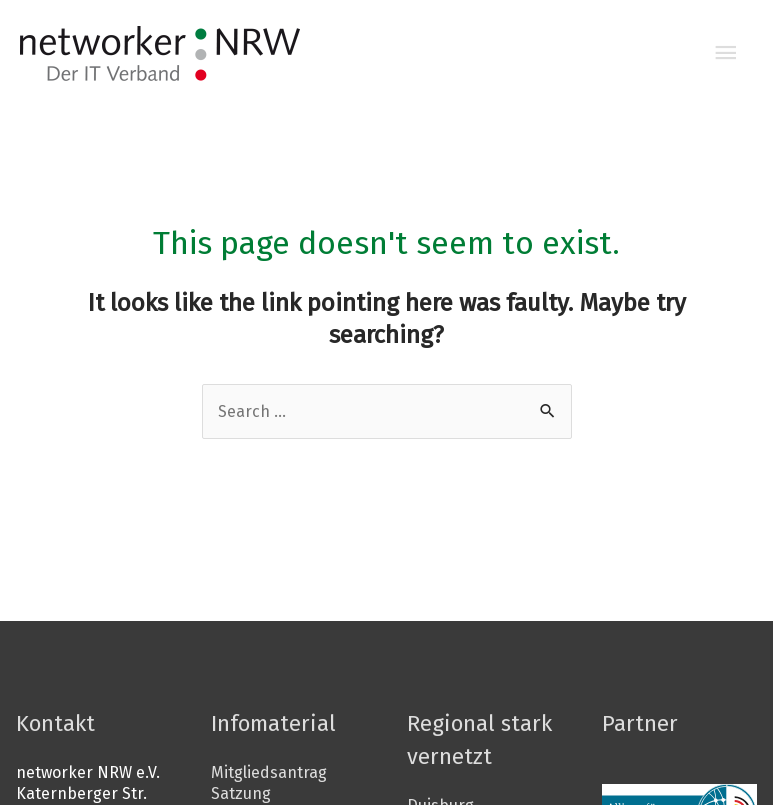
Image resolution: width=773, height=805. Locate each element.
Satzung (240, 793)
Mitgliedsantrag (267, 772)
